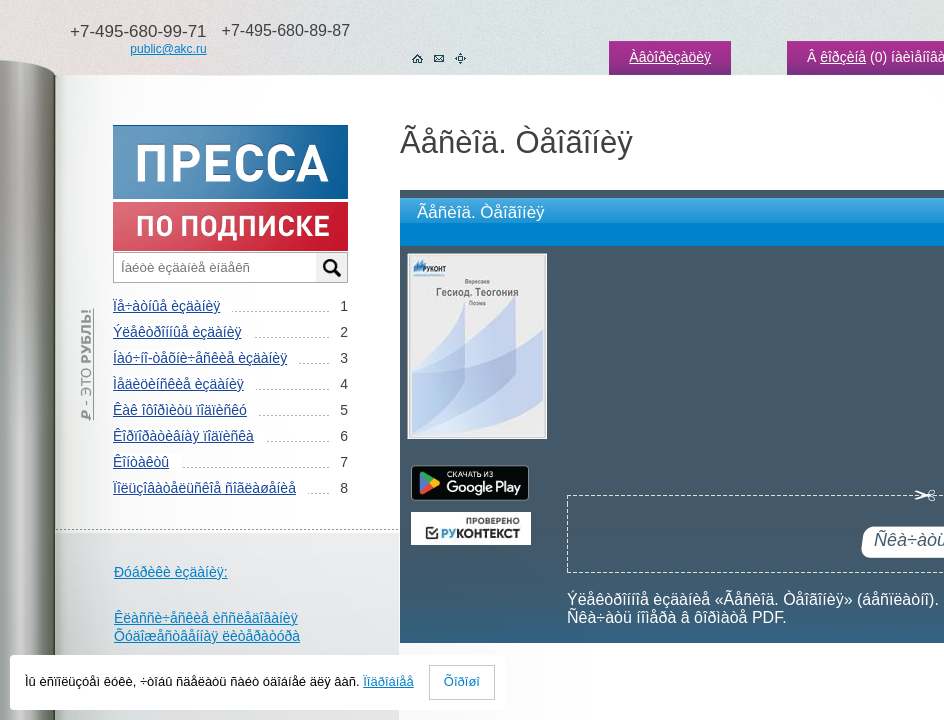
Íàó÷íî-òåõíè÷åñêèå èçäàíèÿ (200, 358)
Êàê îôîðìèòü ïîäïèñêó (180, 410)
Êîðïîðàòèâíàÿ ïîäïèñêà (183, 436)
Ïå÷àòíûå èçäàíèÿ (166, 306)
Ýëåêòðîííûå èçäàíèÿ (177, 332)
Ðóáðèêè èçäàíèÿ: (171, 572)
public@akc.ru (168, 49)
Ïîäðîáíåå (388, 681)
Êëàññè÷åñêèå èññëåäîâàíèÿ (206, 618)
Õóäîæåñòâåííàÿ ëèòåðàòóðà (207, 636)
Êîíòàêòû (141, 462)
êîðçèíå (843, 57)
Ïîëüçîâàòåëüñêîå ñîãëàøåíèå (204, 488)
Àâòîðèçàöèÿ (670, 57)
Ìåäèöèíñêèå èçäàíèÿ (178, 384)
